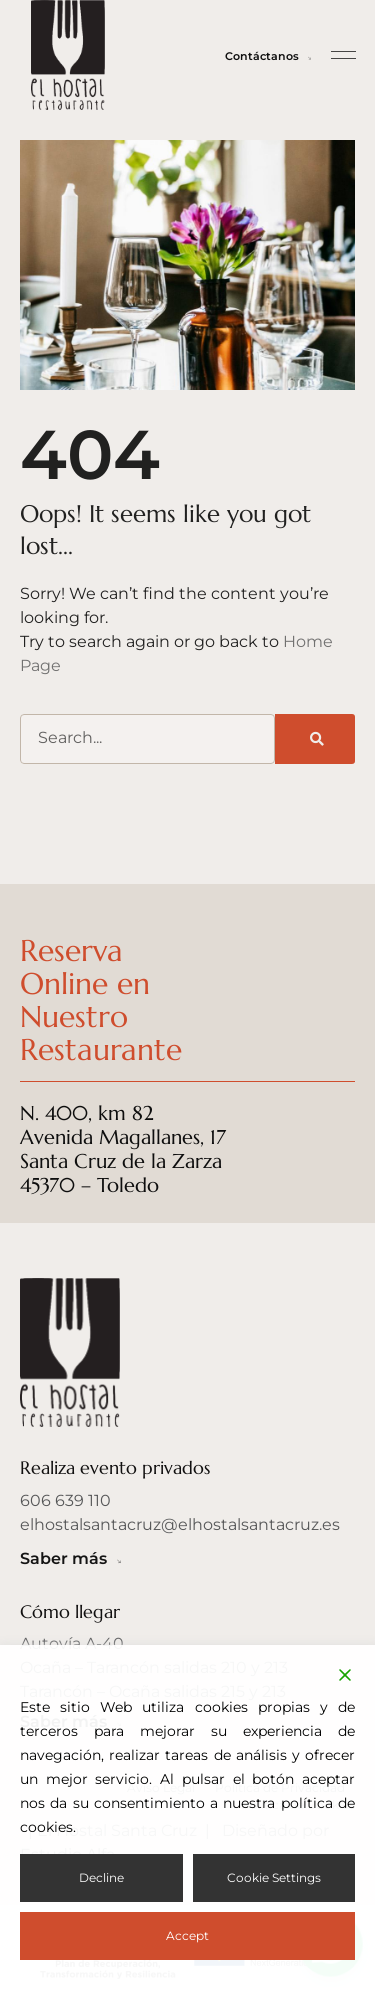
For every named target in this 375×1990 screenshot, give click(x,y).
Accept (187, 1935)
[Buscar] (315, 739)
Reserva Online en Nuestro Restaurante (105, 1000)
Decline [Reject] (101, 1877)
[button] (344, 55)
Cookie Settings (274, 1877)
